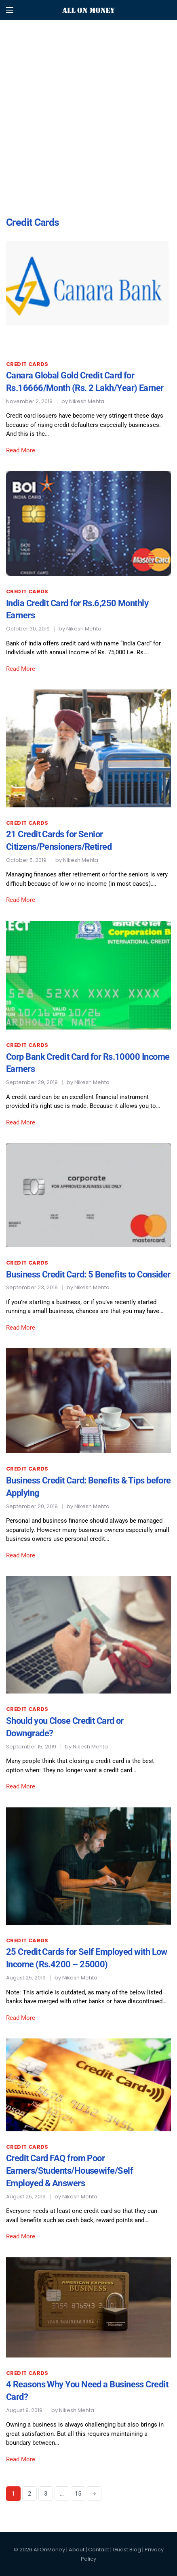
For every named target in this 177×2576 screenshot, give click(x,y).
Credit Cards (27, 364)
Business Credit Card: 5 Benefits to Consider (88, 1274)
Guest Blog (127, 2549)
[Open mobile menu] (9, 10)
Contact (98, 2549)
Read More (20, 450)
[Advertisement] (88, 88)
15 (78, 2493)
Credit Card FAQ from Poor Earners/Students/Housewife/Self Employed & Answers (69, 2170)
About (76, 2549)
